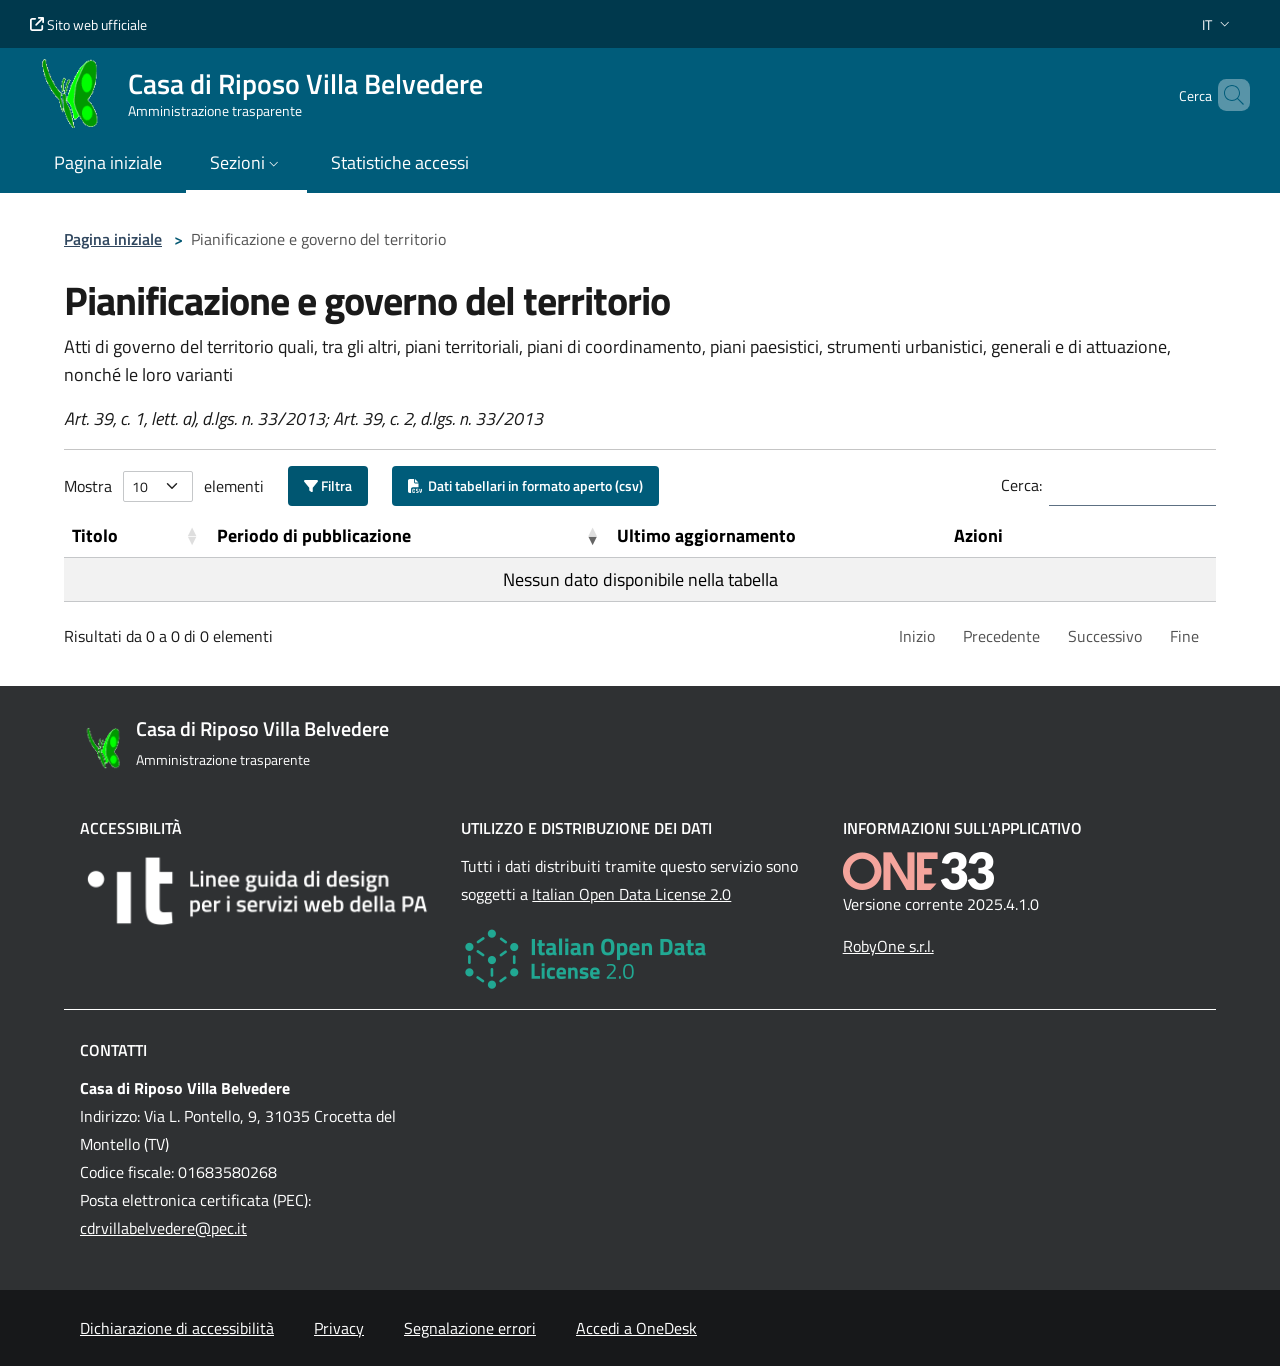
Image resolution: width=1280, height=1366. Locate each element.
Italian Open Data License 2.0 (631, 894)
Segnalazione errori (470, 1328)
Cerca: (1021, 485)
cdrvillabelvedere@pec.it (163, 1228)
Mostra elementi (164, 486)
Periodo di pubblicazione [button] (314, 535)
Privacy (339, 1328)
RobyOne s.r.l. (888, 946)
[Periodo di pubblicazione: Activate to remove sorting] (409, 536)
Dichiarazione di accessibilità (177, 1328)
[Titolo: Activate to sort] (136, 536)
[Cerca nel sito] (1226, 95)
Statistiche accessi (400, 162)
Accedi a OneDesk (636, 1328)
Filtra (328, 485)
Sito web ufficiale (88, 24)
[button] (1218, 24)
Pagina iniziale (113, 239)
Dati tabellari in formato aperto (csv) (525, 485)
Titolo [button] (95, 535)
